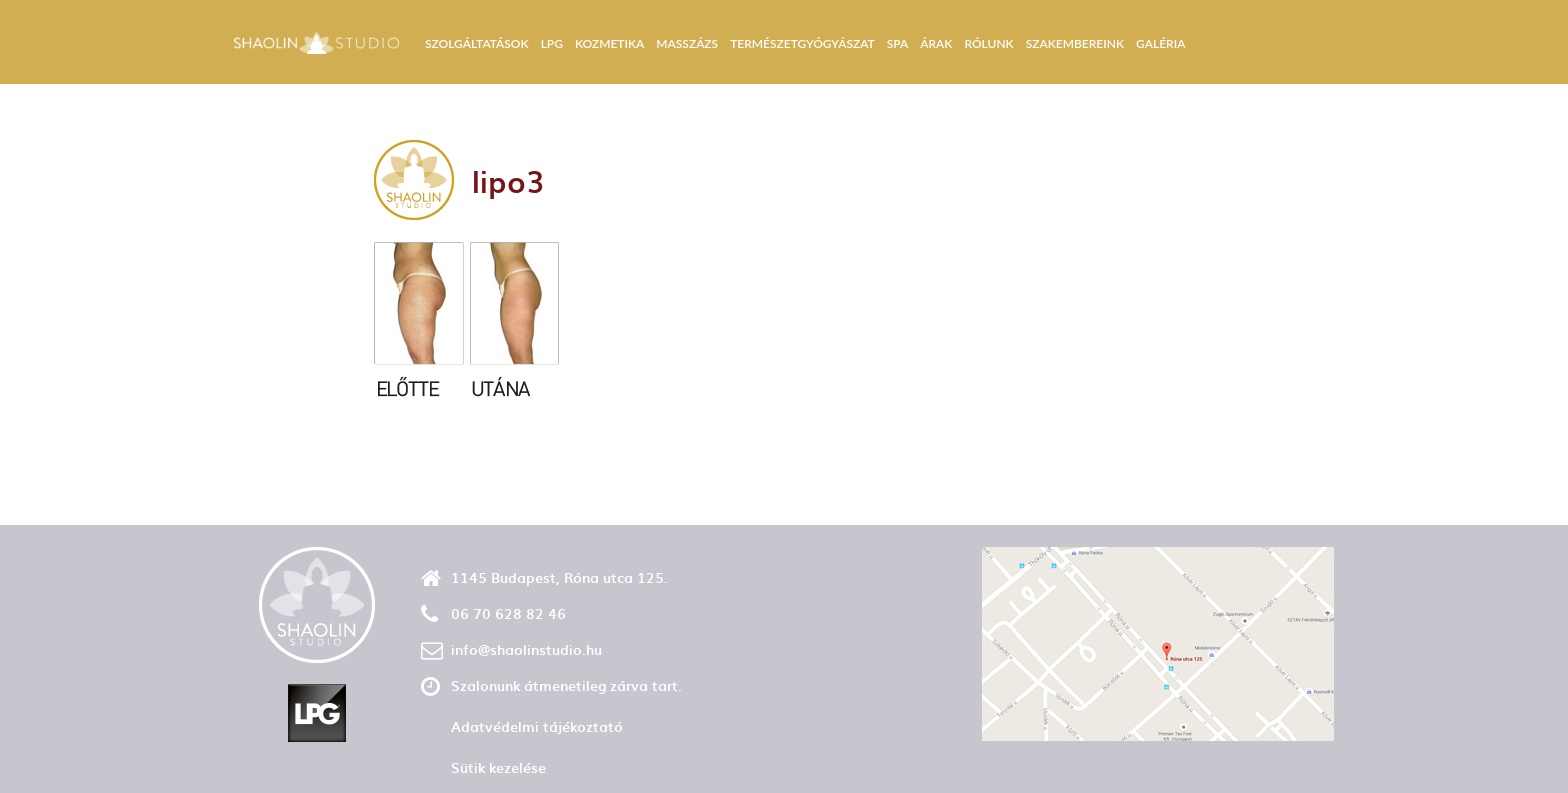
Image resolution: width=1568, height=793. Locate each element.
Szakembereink (1075, 43)
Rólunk (988, 43)
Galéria (1160, 43)
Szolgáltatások (477, 43)
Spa (898, 43)
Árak (936, 43)
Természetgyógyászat (802, 43)
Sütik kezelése (498, 767)
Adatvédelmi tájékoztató (537, 726)
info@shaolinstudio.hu (526, 649)
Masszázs (687, 43)
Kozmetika (609, 43)
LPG (552, 43)
